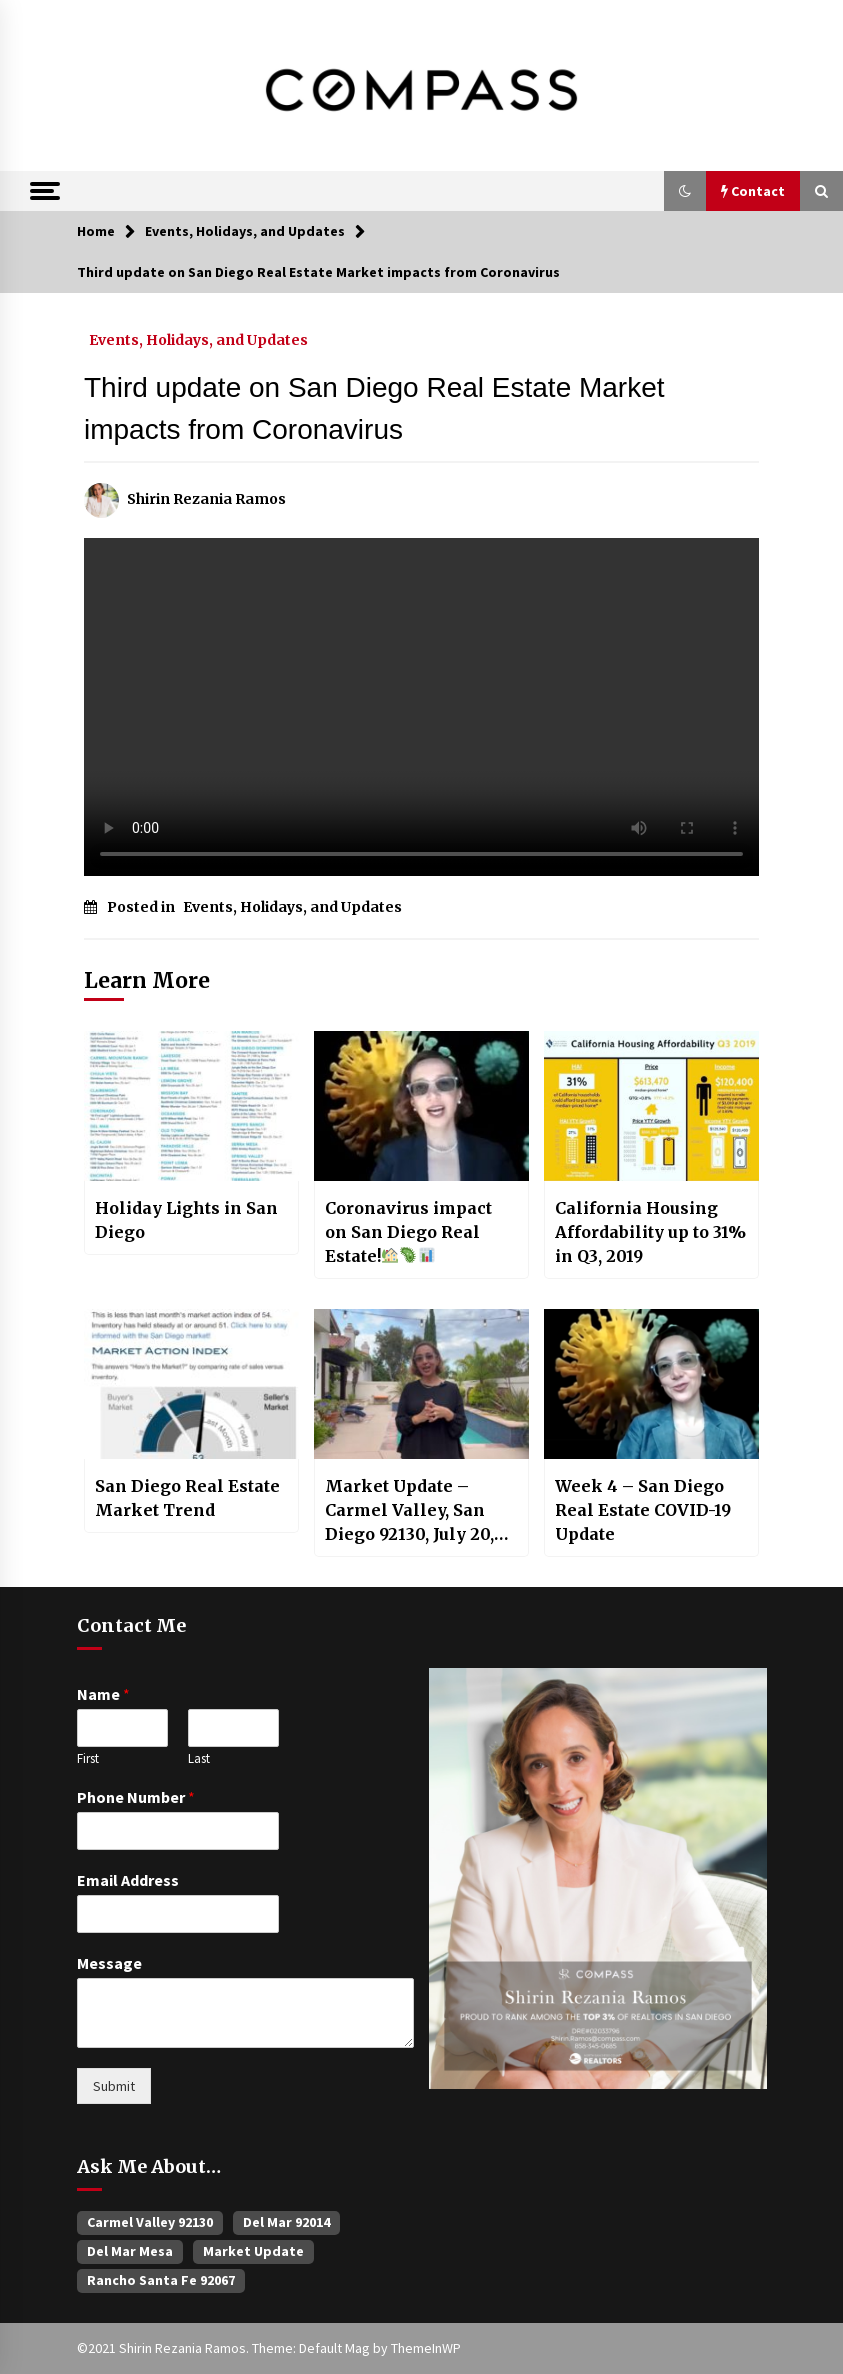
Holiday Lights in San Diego (186, 1220)
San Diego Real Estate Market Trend (187, 1498)
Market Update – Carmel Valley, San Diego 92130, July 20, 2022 (409, 1511)
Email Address (128, 1880)
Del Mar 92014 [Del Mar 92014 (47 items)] (286, 2222)
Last (199, 1759)
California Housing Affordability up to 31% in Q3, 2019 (650, 1232)
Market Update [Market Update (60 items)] (253, 2251)
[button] (685, 191)
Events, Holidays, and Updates (198, 339)
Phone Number (136, 1797)
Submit (114, 2086)
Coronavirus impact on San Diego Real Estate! (408, 1232)
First (88, 1759)
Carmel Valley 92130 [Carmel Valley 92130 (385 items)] (150, 2222)
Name (103, 1694)
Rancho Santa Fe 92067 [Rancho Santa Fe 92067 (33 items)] (161, 2280)
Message (109, 1963)
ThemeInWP (426, 2348)
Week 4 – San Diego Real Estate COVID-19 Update (643, 1510)
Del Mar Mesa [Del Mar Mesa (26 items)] (130, 2251)
